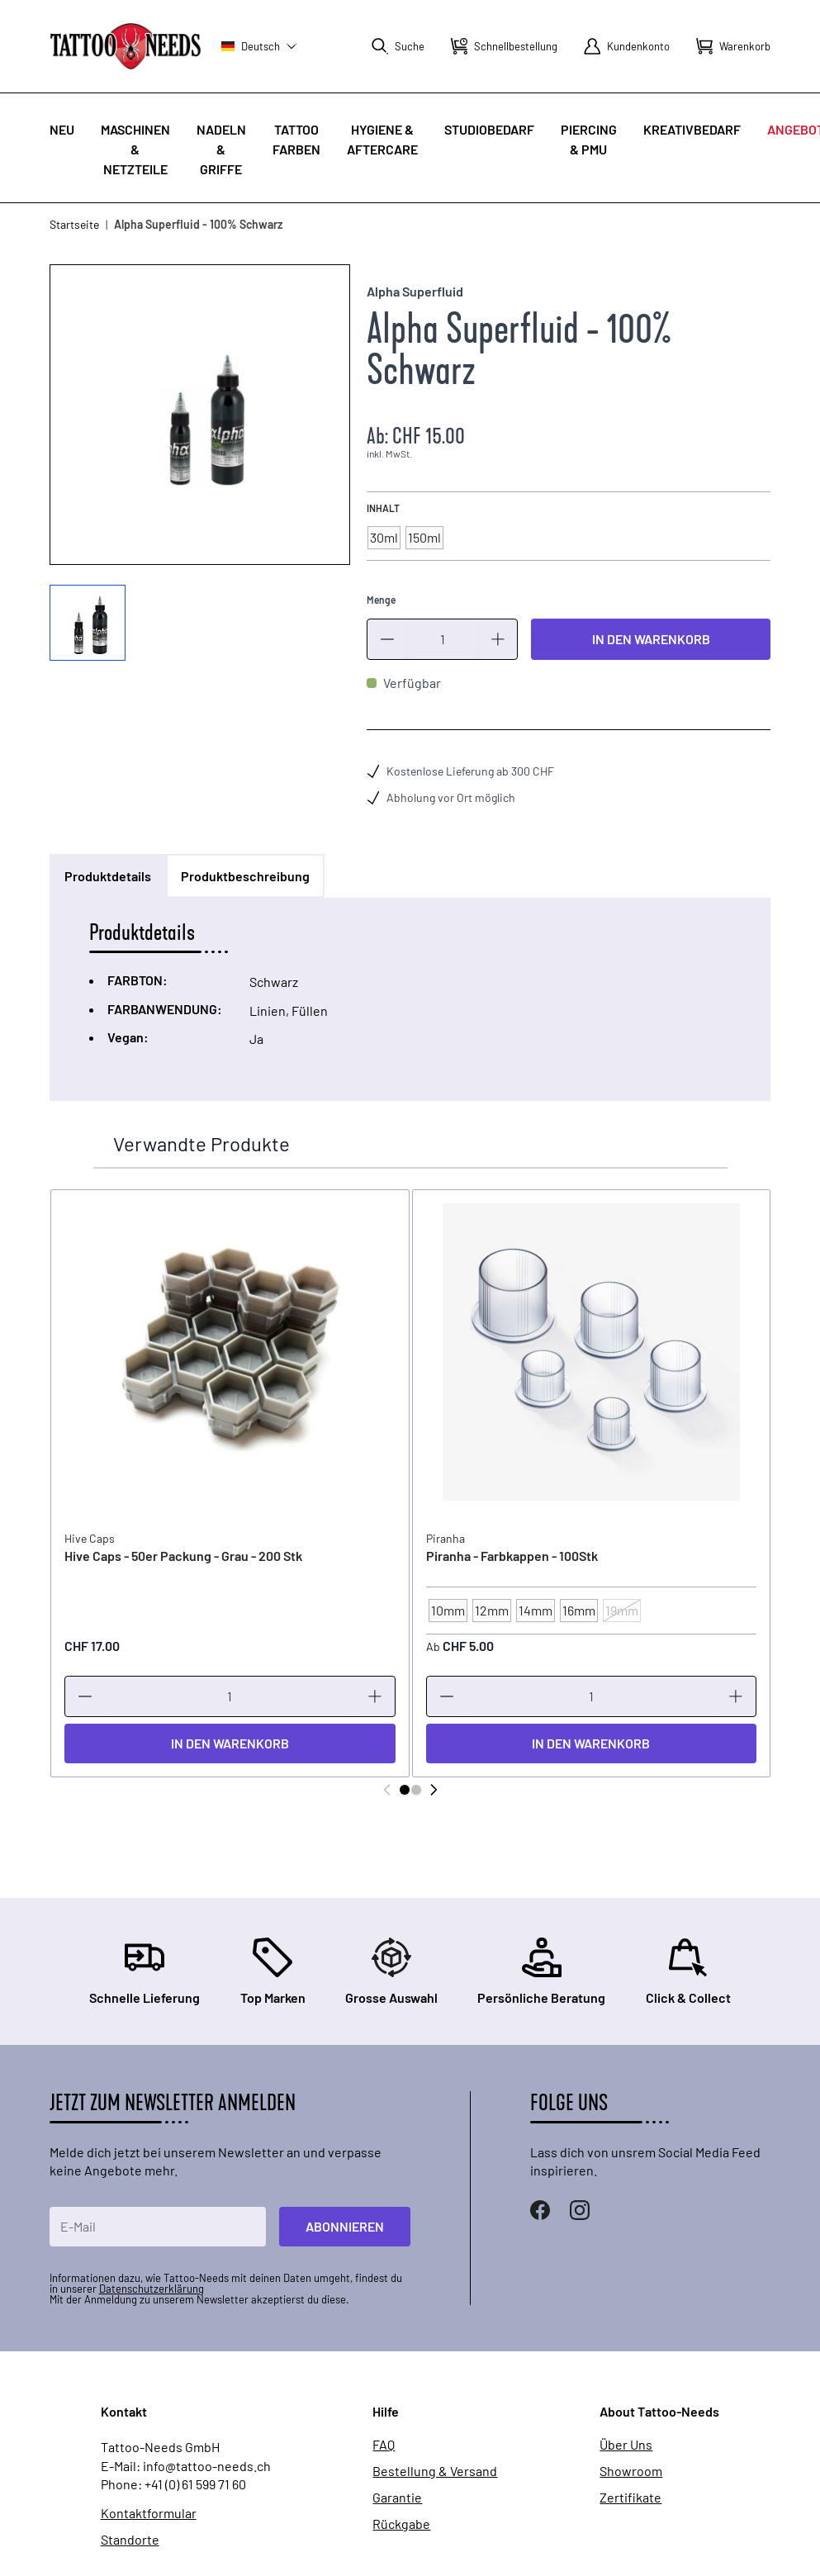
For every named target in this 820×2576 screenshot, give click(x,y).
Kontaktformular (149, 2513)
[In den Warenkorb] (229, 1743)
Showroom (631, 2471)
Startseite (74, 224)
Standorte (130, 2539)
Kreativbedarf (692, 129)
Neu (62, 129)
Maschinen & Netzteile (135, 149)
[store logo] (125, 45)
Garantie (397, 2497)
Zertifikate (630, 2497)
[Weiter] (433, 1789)
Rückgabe (401, 2524)
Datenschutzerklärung (151, 2288)
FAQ (383, 2444)
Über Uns (626, 2444)
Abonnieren (345, 2226)
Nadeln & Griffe (221, 149)
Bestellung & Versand (434, 2471)
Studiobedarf (489, 129)
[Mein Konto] (627, 46)
